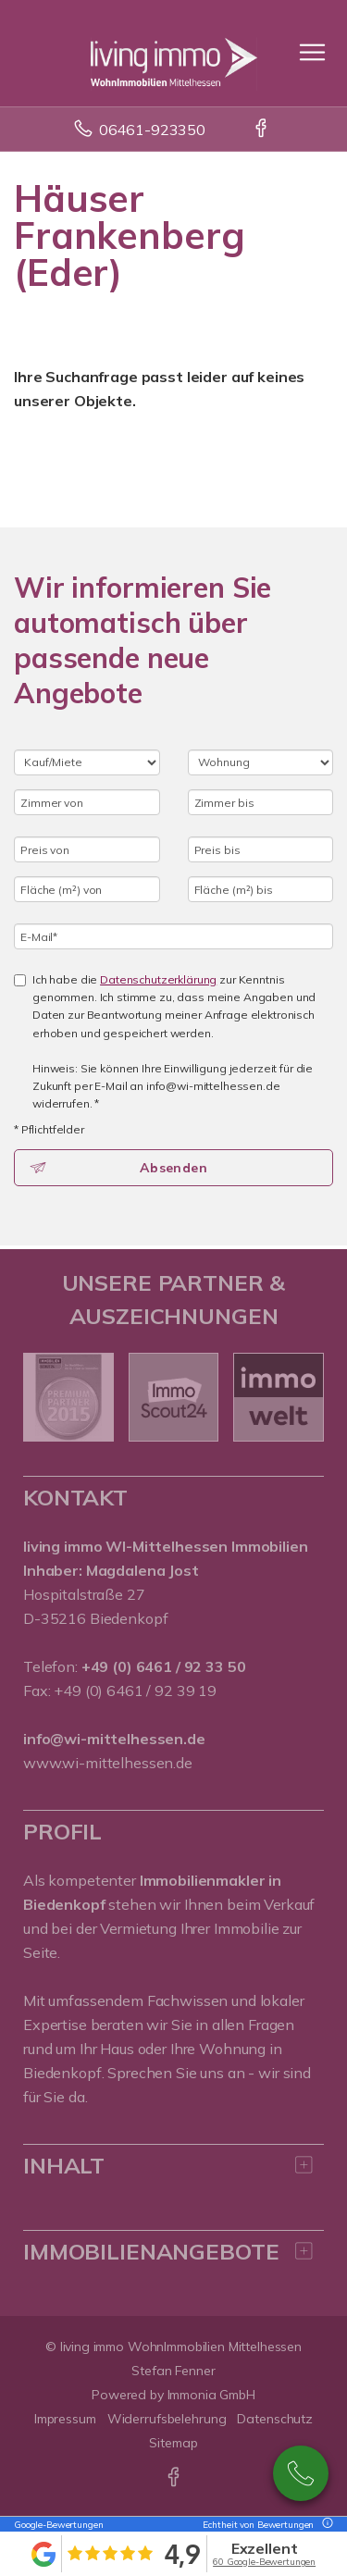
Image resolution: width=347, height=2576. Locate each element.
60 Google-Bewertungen (264, 2562)
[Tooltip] (324, 2525)
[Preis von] (87, 849)
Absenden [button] (173, 1167)
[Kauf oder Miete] (87, 762)
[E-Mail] (173, 936)
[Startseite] (174, 52)
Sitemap (173, 2442)
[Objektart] (261, 762)
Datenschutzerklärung (158, 979)
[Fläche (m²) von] (87, 889)
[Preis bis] (261, 849)
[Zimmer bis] (261, 802)
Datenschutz (275, 2418)
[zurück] (44, 1397)
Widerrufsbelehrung (167, 2418)
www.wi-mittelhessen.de (107, 1762)
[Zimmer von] (87, 802)
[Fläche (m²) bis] (261, 889)
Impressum (65, 2418)
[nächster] (303, 1397)
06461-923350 (152, 129)
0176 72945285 (300, 2473)
